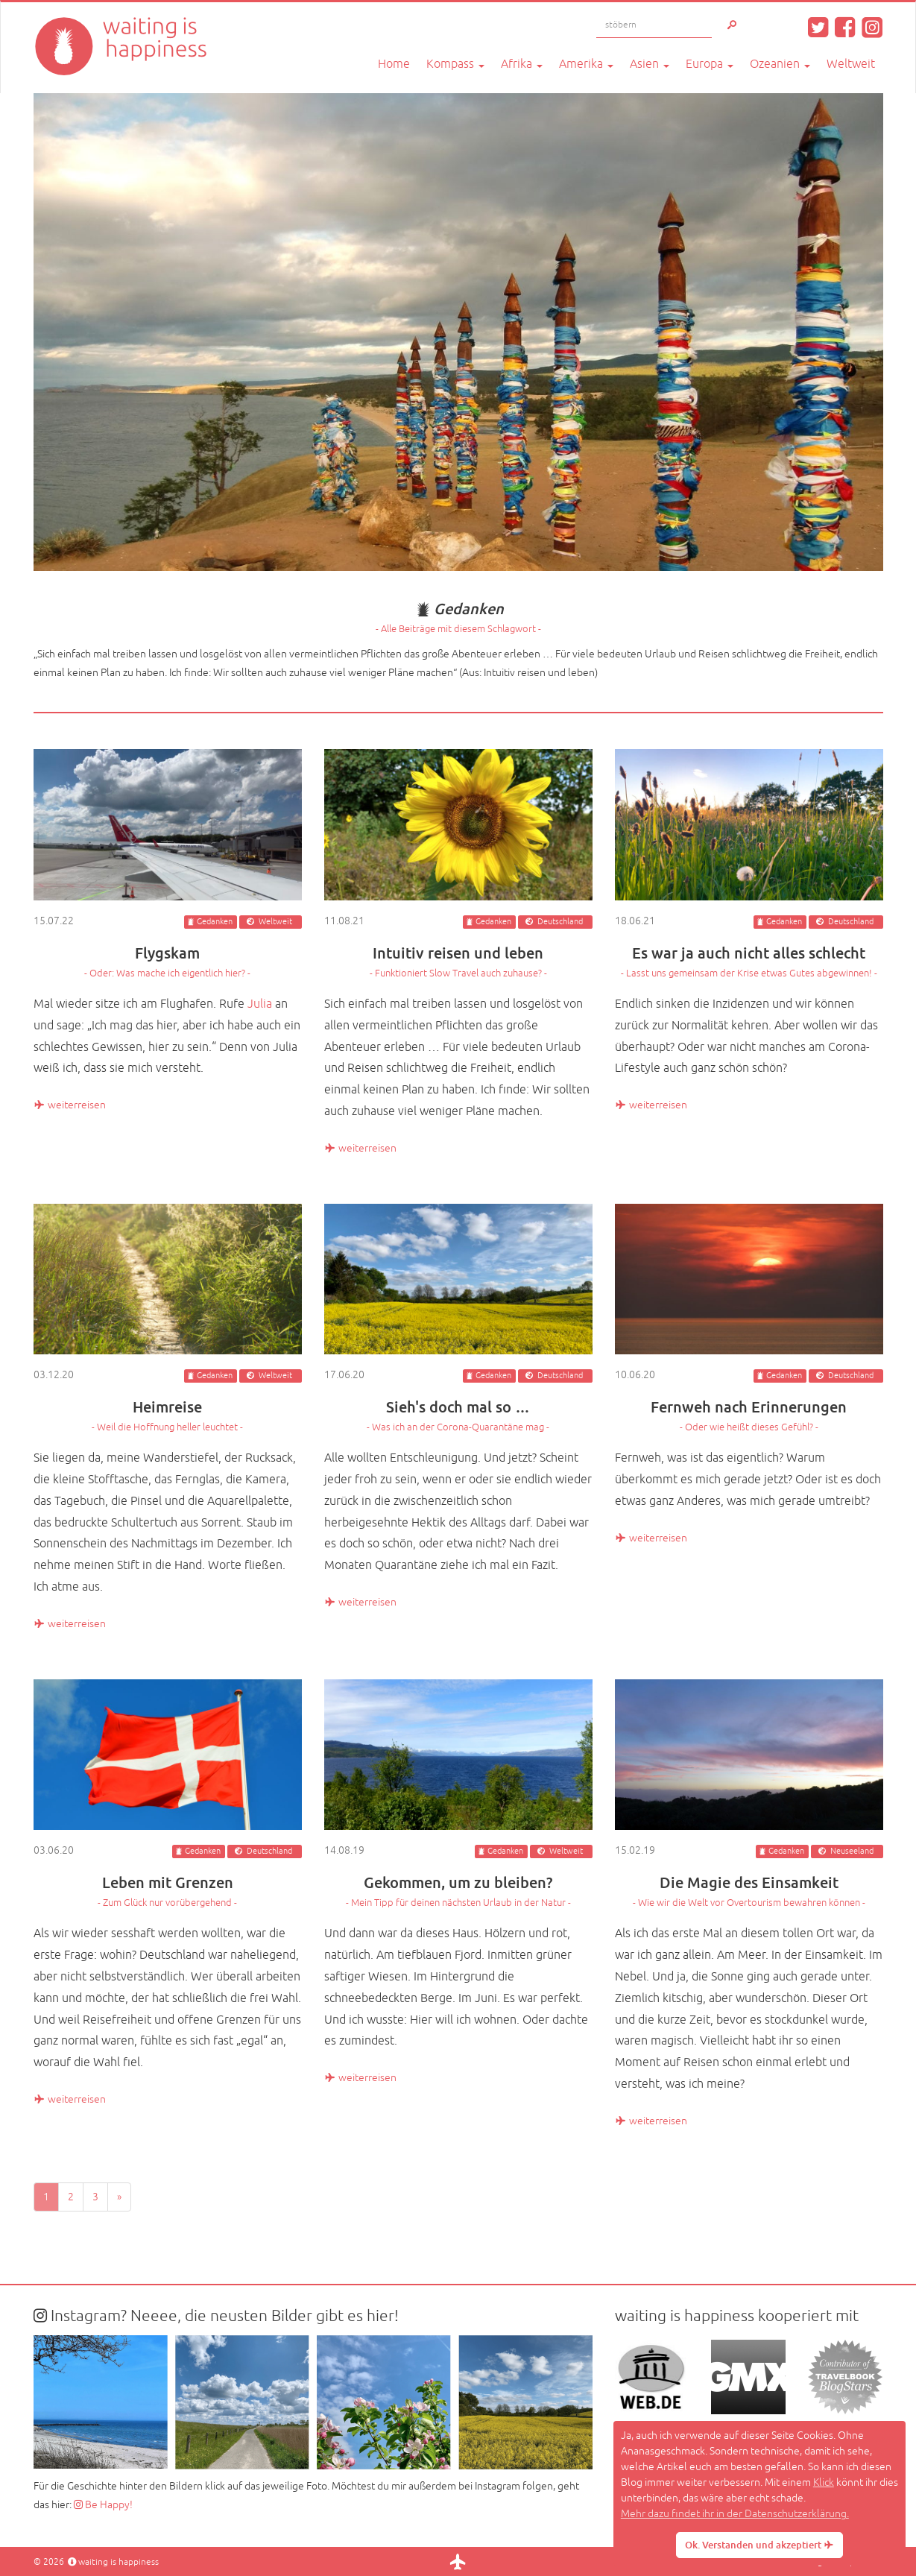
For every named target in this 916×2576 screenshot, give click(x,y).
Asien (649, 64)
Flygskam (168, 961)
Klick (823, 2482)
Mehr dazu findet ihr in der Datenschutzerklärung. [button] (735, 2513)
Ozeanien (780, 64)
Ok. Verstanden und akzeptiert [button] (759, 2545)
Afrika (522, 64)
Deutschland (560, 921)
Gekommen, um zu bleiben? (458, 1890)
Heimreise (168, 1415)
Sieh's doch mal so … (458, 1415)
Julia (259, 1004)
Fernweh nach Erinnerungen (749, 1415)
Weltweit (851, 64)
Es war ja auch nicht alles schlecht (749, 961)
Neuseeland (852, 1851)
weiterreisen (70, 1105)
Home (394, 64)
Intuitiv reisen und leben (458, 961)
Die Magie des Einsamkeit (749, 1890)
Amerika (586, 64)
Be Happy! (103, 2504)
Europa (709, 64)
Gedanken (215, 921)
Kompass (455, 64)
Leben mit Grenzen (168, 1890)
